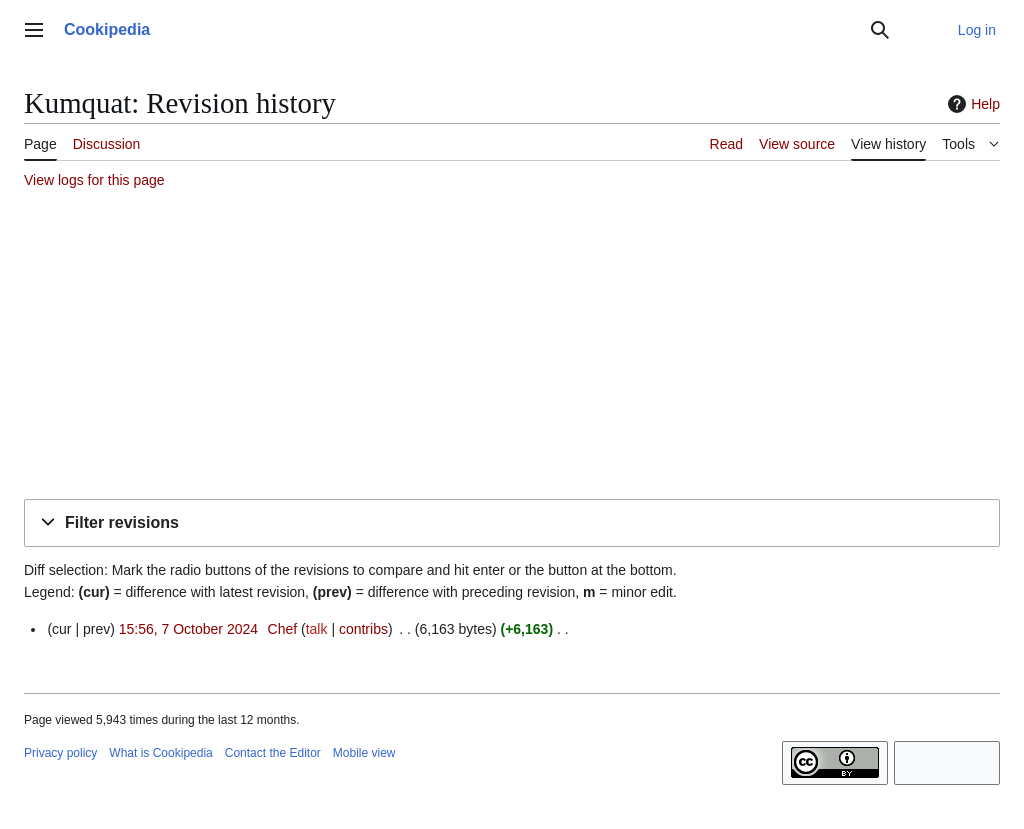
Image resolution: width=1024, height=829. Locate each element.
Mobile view (364, 753)
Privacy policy (60, 753)
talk (317, 629)
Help (971, 104)
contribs (363, 629)
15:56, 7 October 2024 (188, 629)
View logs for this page (94, 180)
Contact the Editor (273, 753)
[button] (512, 523)
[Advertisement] (512, 347)
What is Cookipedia (160, 753)
